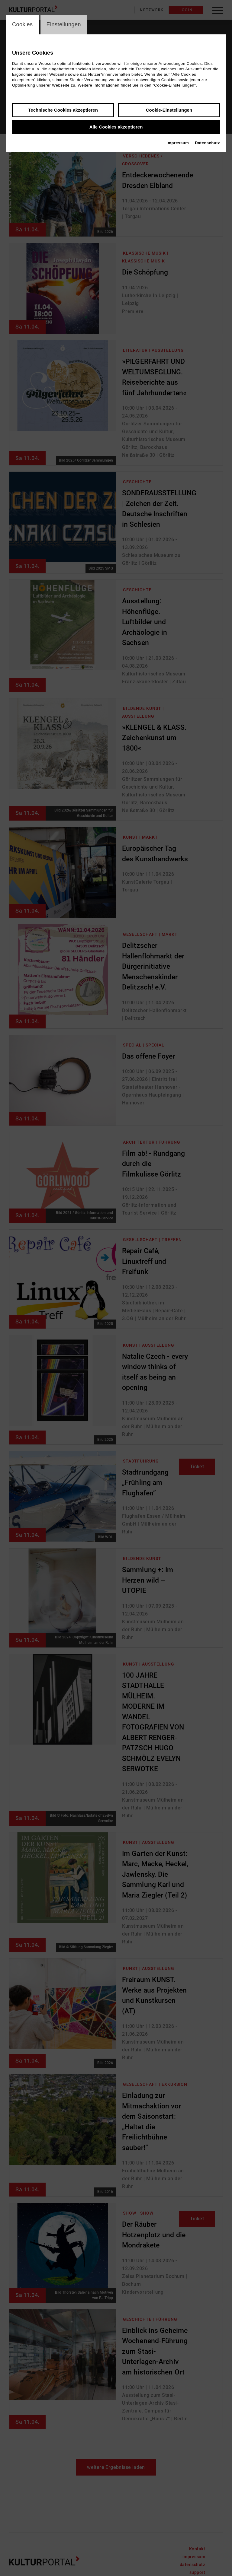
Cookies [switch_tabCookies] (22, 25)
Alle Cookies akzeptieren (116, 127)
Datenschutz (207, 143)
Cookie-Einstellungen (169, 110)
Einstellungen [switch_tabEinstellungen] (64, 25)
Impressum (177, 143)
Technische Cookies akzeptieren (63, 110)
